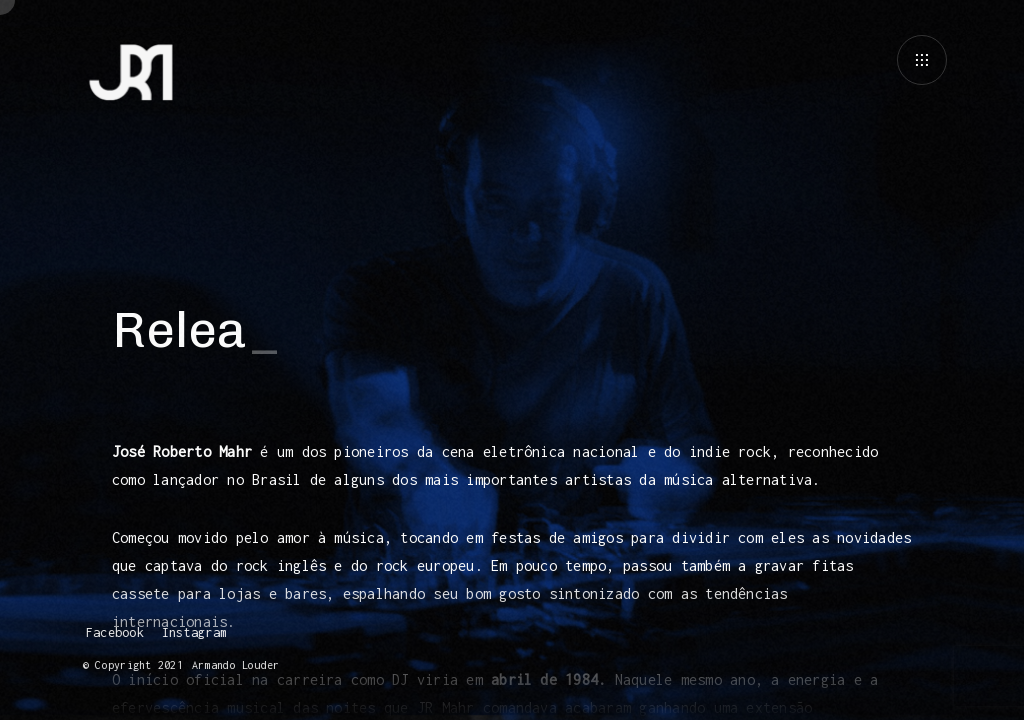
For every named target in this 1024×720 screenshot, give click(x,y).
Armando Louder (232, 665)
